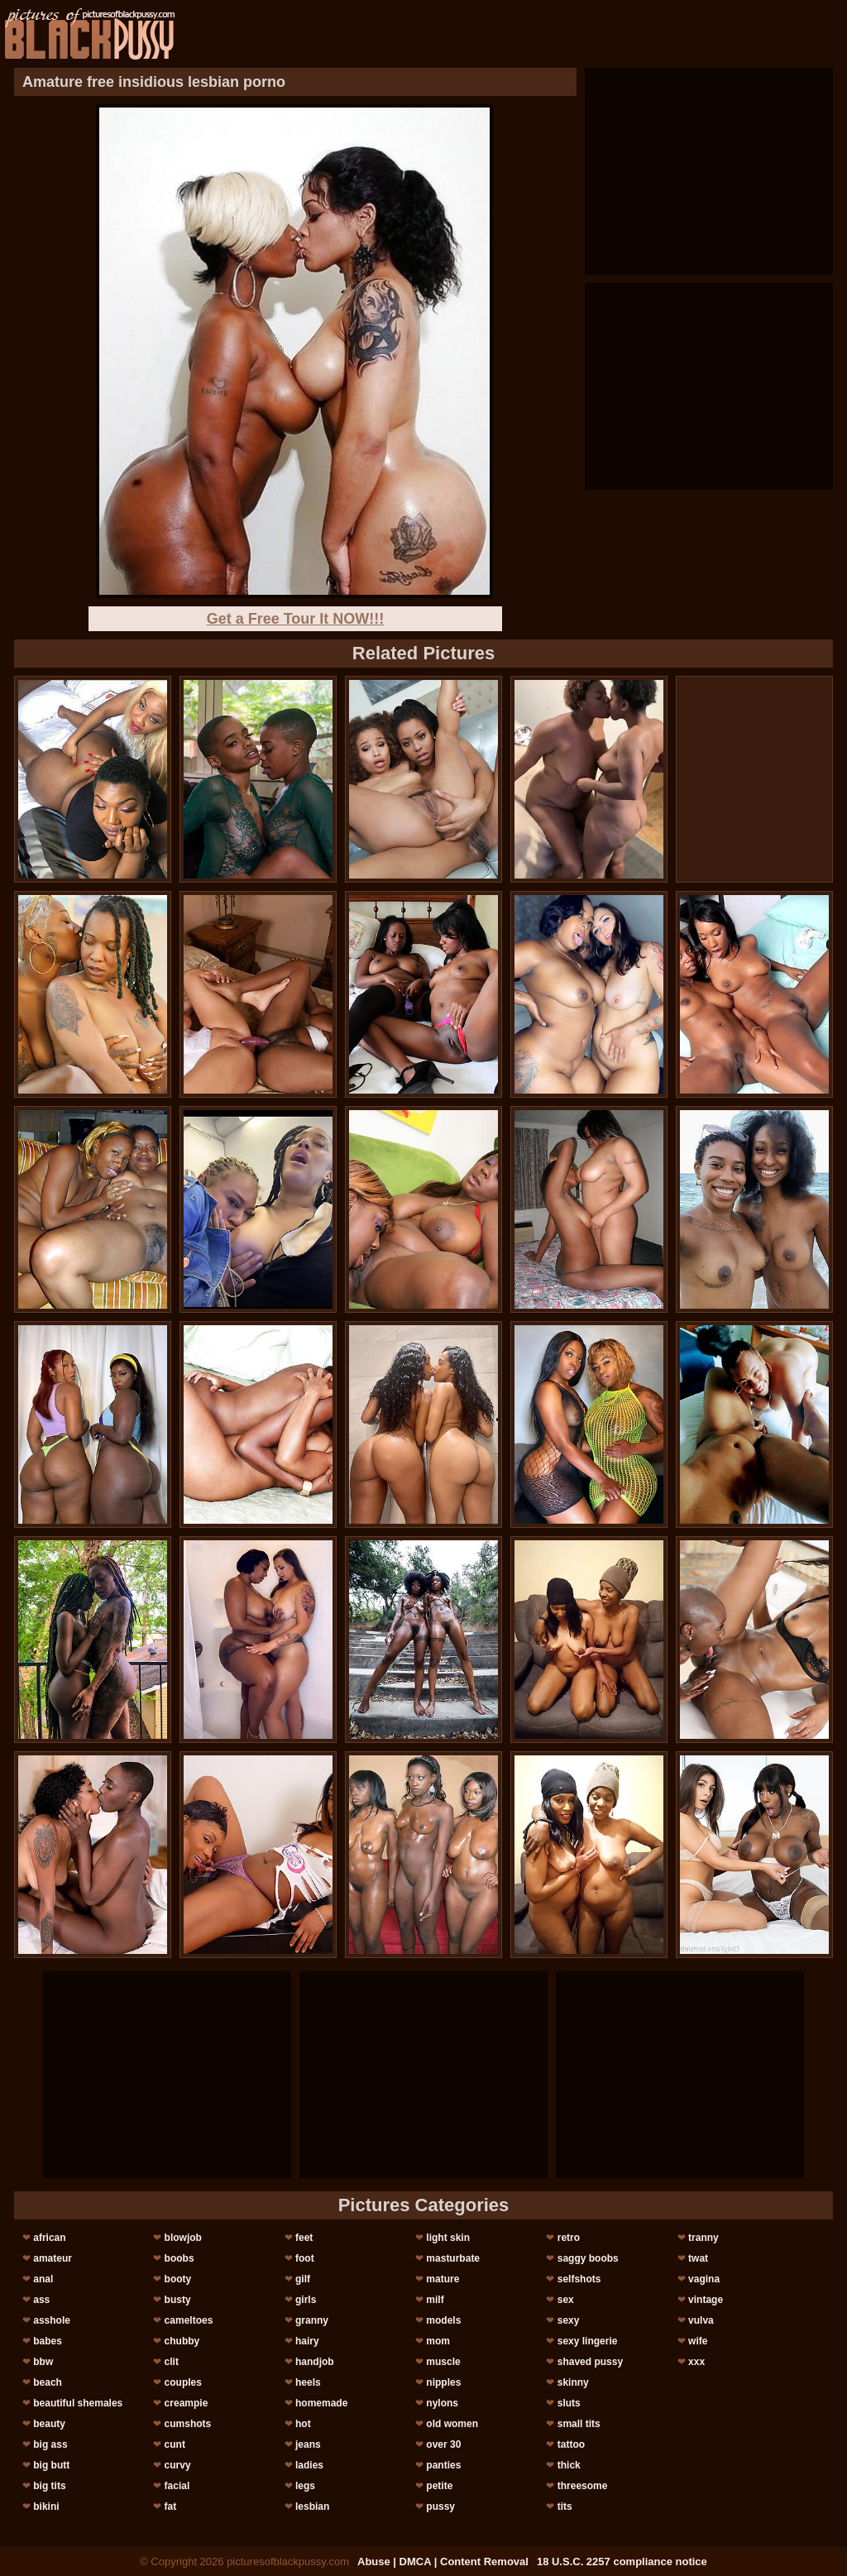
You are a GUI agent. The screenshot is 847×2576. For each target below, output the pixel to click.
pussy (440, 2506)
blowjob (183, 2237)
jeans (308, 2444)
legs (305, 2486)
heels (308, 2382)
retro (568, 2237)
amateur (52, 2258)
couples (183, 2382)
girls (305, 2299)
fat (171, 2506)
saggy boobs (588, 2258)
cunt (175, 2444)
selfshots (579, 2279)
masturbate (453, 2258)
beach (47, 2382)
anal (43, 2279)
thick (569, 2465)
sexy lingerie (587, 2341)
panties (443, 2465)
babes (47, 2341)
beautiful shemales (77, 2403)
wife (697, 2341)
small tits (579, 2424)
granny (311, 2320)
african (49, 2237)
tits (564, 2506)
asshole (51, 2320)
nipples (443, 2382)
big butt (51, 2465)
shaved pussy (590, 2362)
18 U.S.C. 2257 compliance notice (622, 2561)
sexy (568, 2320)
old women (452, 2424)
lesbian (312, 2506)
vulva (701, 2320)
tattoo (571, 2444)
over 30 (443, 2444)
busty (178, 2299)
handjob (314, 2362)
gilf (302, 2279)
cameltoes (189, 2320)
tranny (703, 2237)
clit (172, 2362)
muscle (443, 2362)
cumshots (188, 2424)
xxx (696, 2362)
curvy (178, 2465)
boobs (179, 2258)
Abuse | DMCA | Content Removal (443, 2561)
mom (438, 2341)
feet (304, 2237)
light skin (448, 2237)
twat (698, 2258)
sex (565, 2299)
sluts (569, 2403)
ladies (309, 2465)
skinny (573, 2382)
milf (434, 2299)
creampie (186, 2403)
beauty (49, 2424)
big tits (49, 2486)
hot (303, 2424)
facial (177, 2486)
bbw (43, 2362)
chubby (182, 2341)
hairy (307, 2341)
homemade (321, 2403)
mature (442, 2279)
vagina (704, 2279)
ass (41, 2299)
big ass (50, 2444)
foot (304, 2258)
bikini (46, 2506)
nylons (442, 2403)
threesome (582, 2486)
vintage (705, 2299)
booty (178, 2279)
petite (439, 2486)
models (443, 2320)
